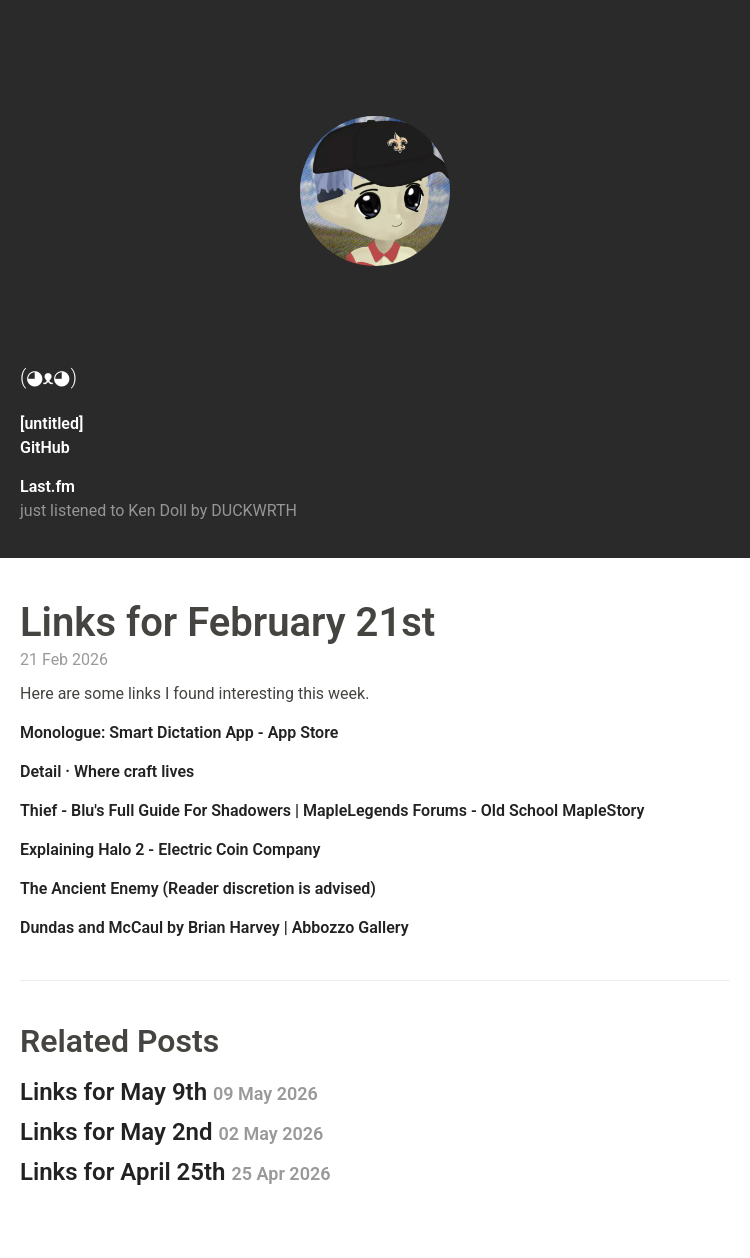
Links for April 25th (175, 1172)
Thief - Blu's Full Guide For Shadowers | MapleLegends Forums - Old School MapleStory (332, 810)
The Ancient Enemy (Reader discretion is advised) (198, 888)
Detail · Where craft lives (107, 771)
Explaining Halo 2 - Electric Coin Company (170, 849)
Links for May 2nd (171, 1132)
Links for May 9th (169, 1092)
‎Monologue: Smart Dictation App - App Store (179, 732)
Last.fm (47, 486)
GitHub (45, 447)
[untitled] (51, 423)
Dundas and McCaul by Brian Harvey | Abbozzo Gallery (214, 927)
